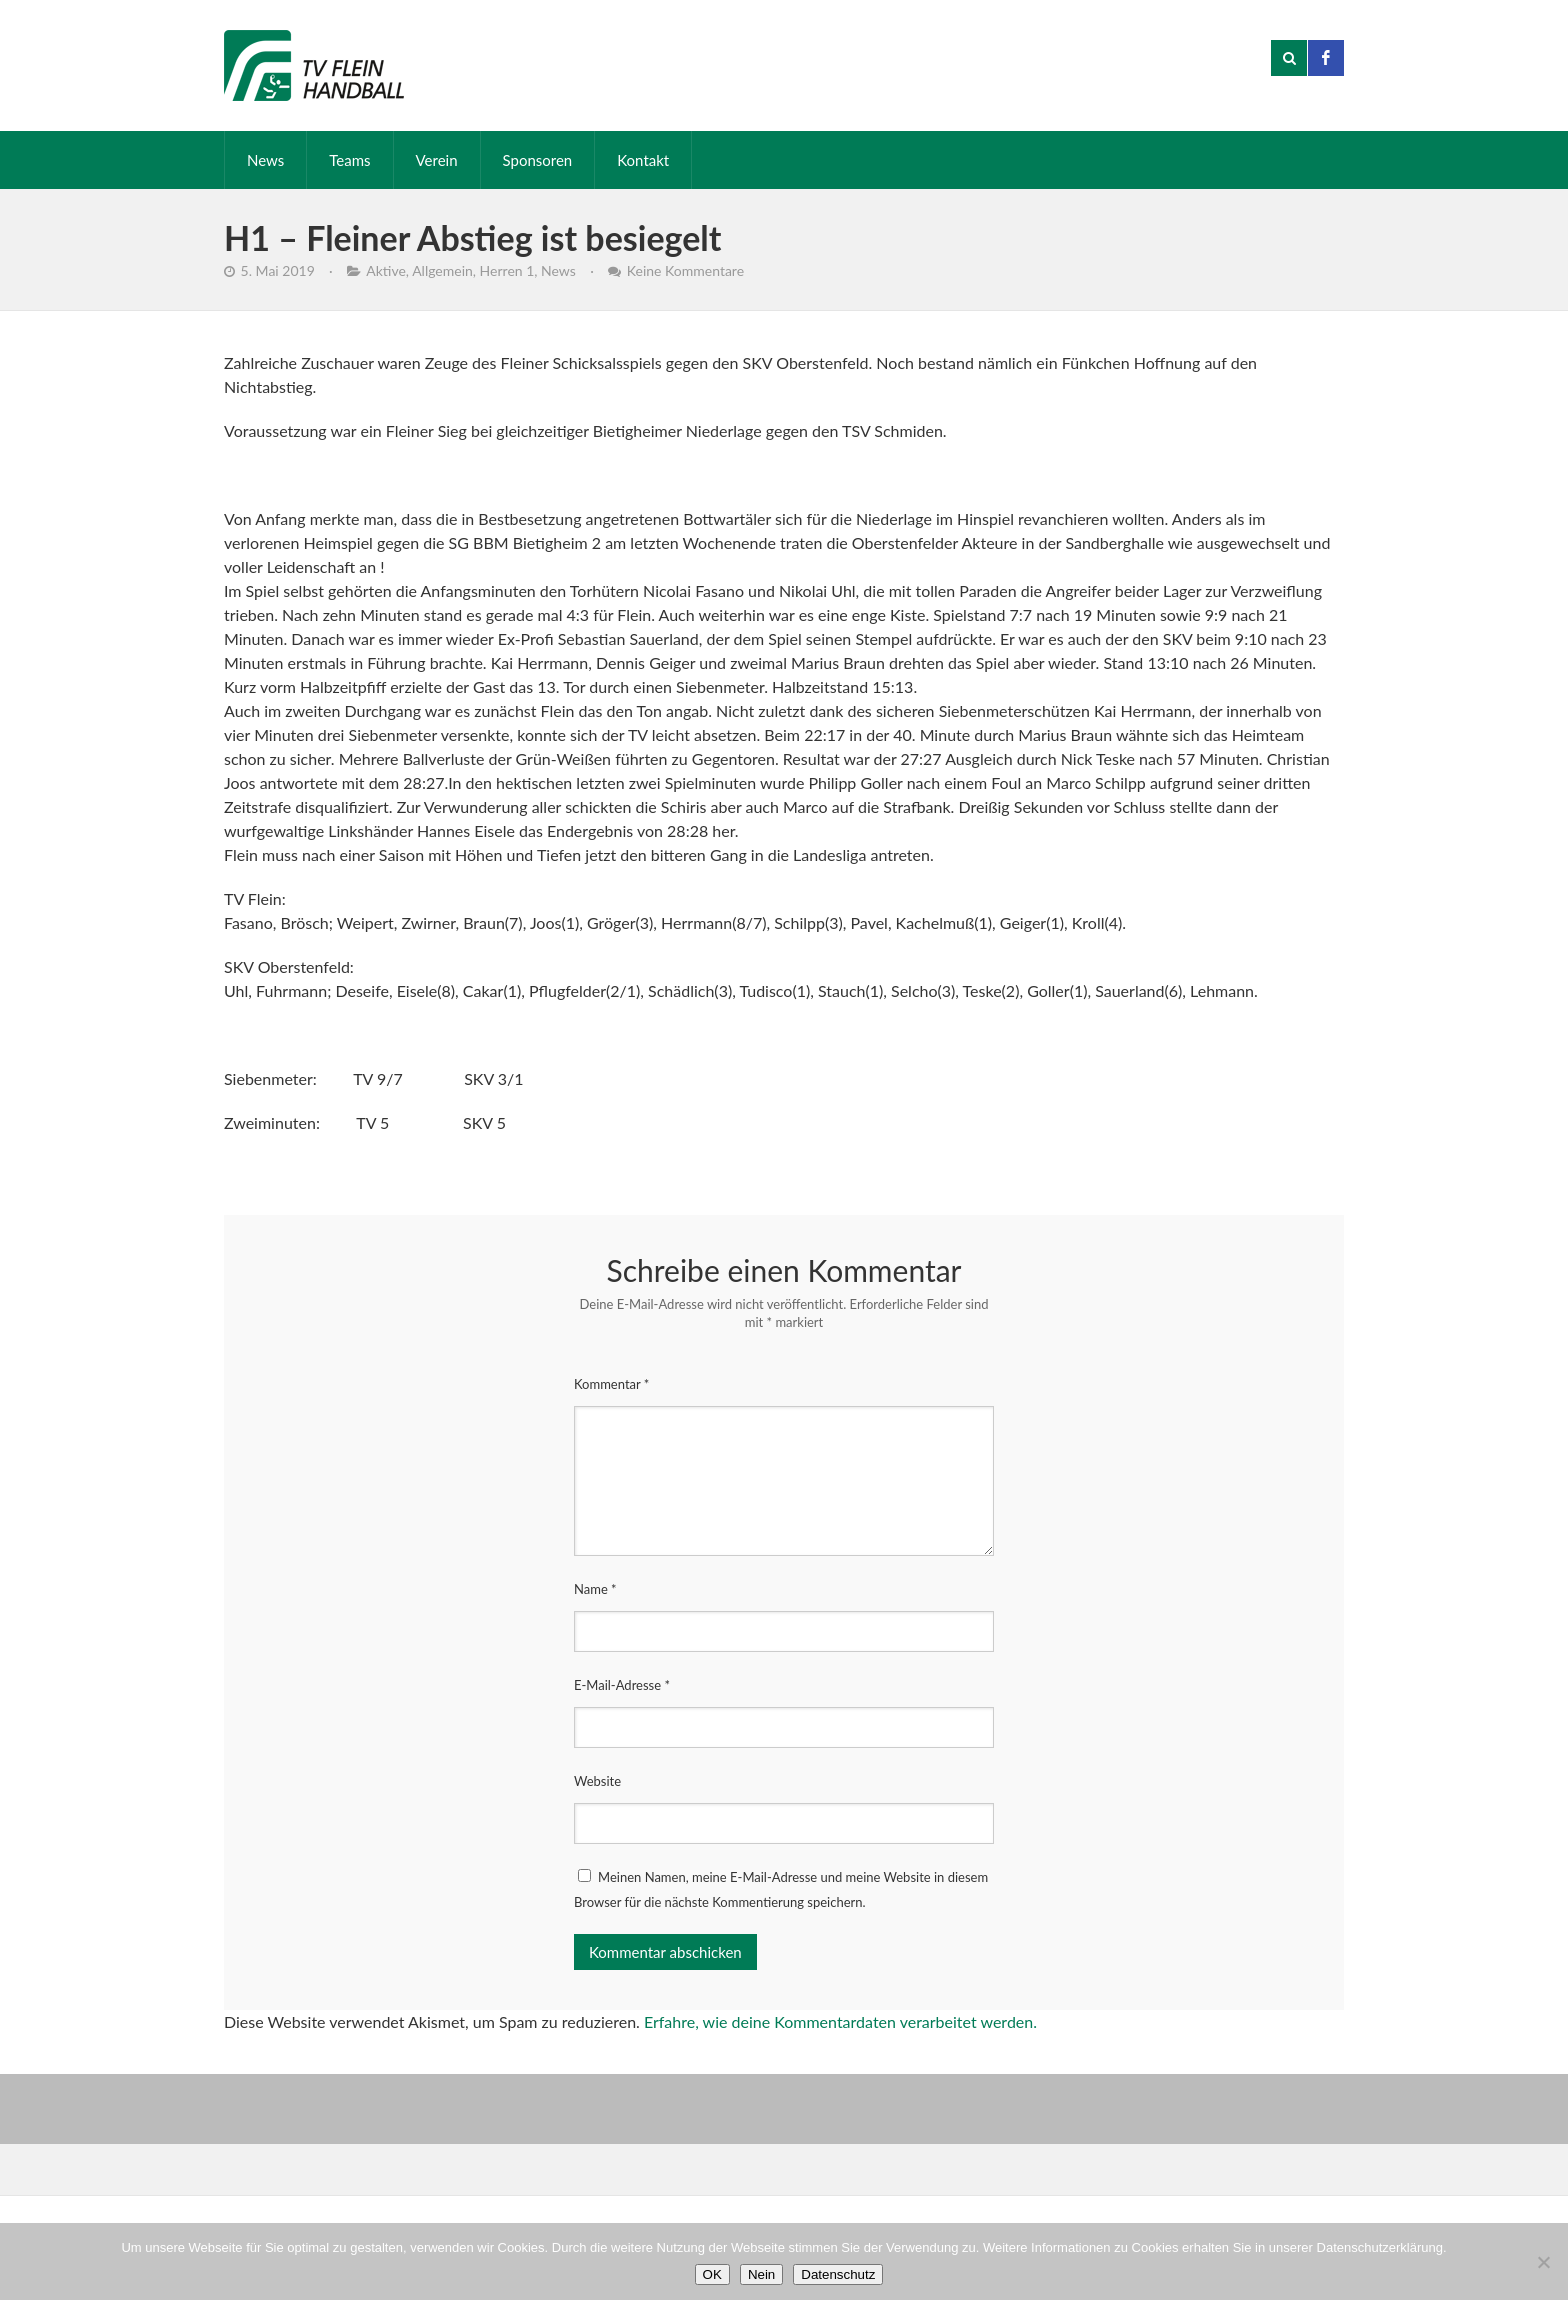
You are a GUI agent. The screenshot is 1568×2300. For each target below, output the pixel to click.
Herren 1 (507, 270)
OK (712, 2274)
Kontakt (643, 160)
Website (597, 1781)
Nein (761, 2274)
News (265, 160)
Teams (349, 160)
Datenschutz (838, 2274)
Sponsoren (538, 160)
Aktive (386, 270)
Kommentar (611, 1384)
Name (595, 1589)
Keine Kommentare (685, 270)
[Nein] (1543, 2262)
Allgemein (442, 270)
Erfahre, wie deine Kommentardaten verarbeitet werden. (840, 2021)
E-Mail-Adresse (622, 1685)
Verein (437, 160)
